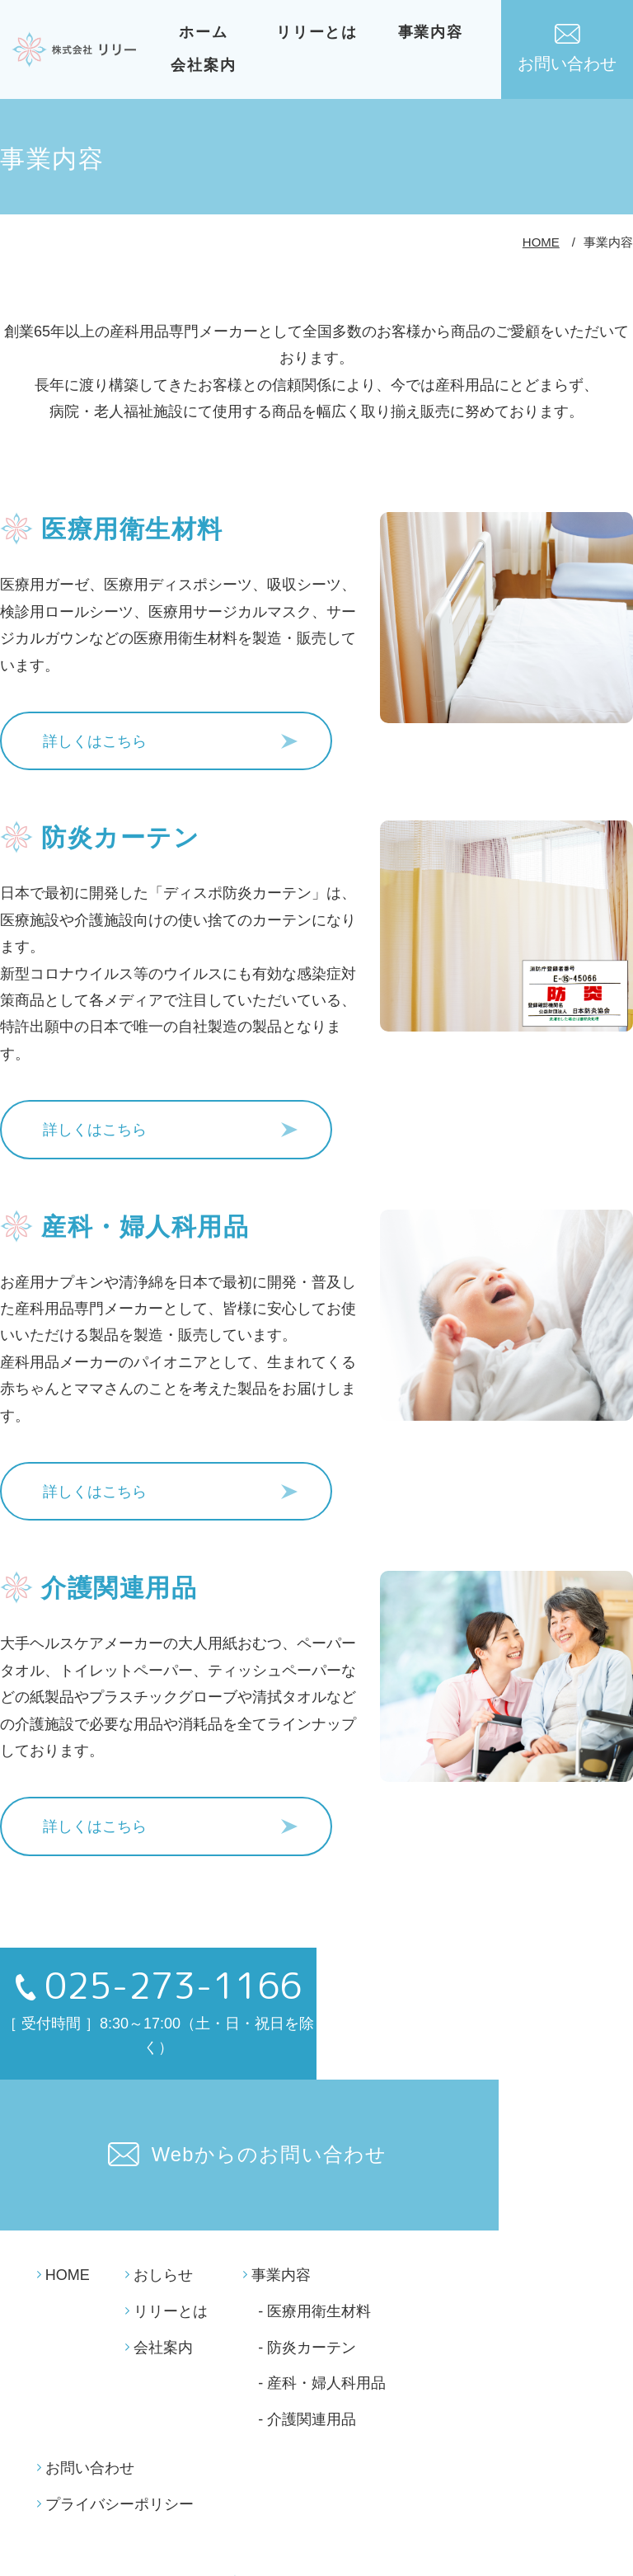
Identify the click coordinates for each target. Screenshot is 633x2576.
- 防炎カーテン (307, 2159)
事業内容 (434, 32)
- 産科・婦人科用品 (322, 2194)
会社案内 (206, 65)
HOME (541, 242)
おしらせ (163, 2086)
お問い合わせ (567, 48)
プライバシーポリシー (119, 2315)
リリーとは (320, 32)
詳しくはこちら (95, 736)
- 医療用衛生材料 (314, 2122)
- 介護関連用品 (307, 2230)
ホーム (206, 32)
